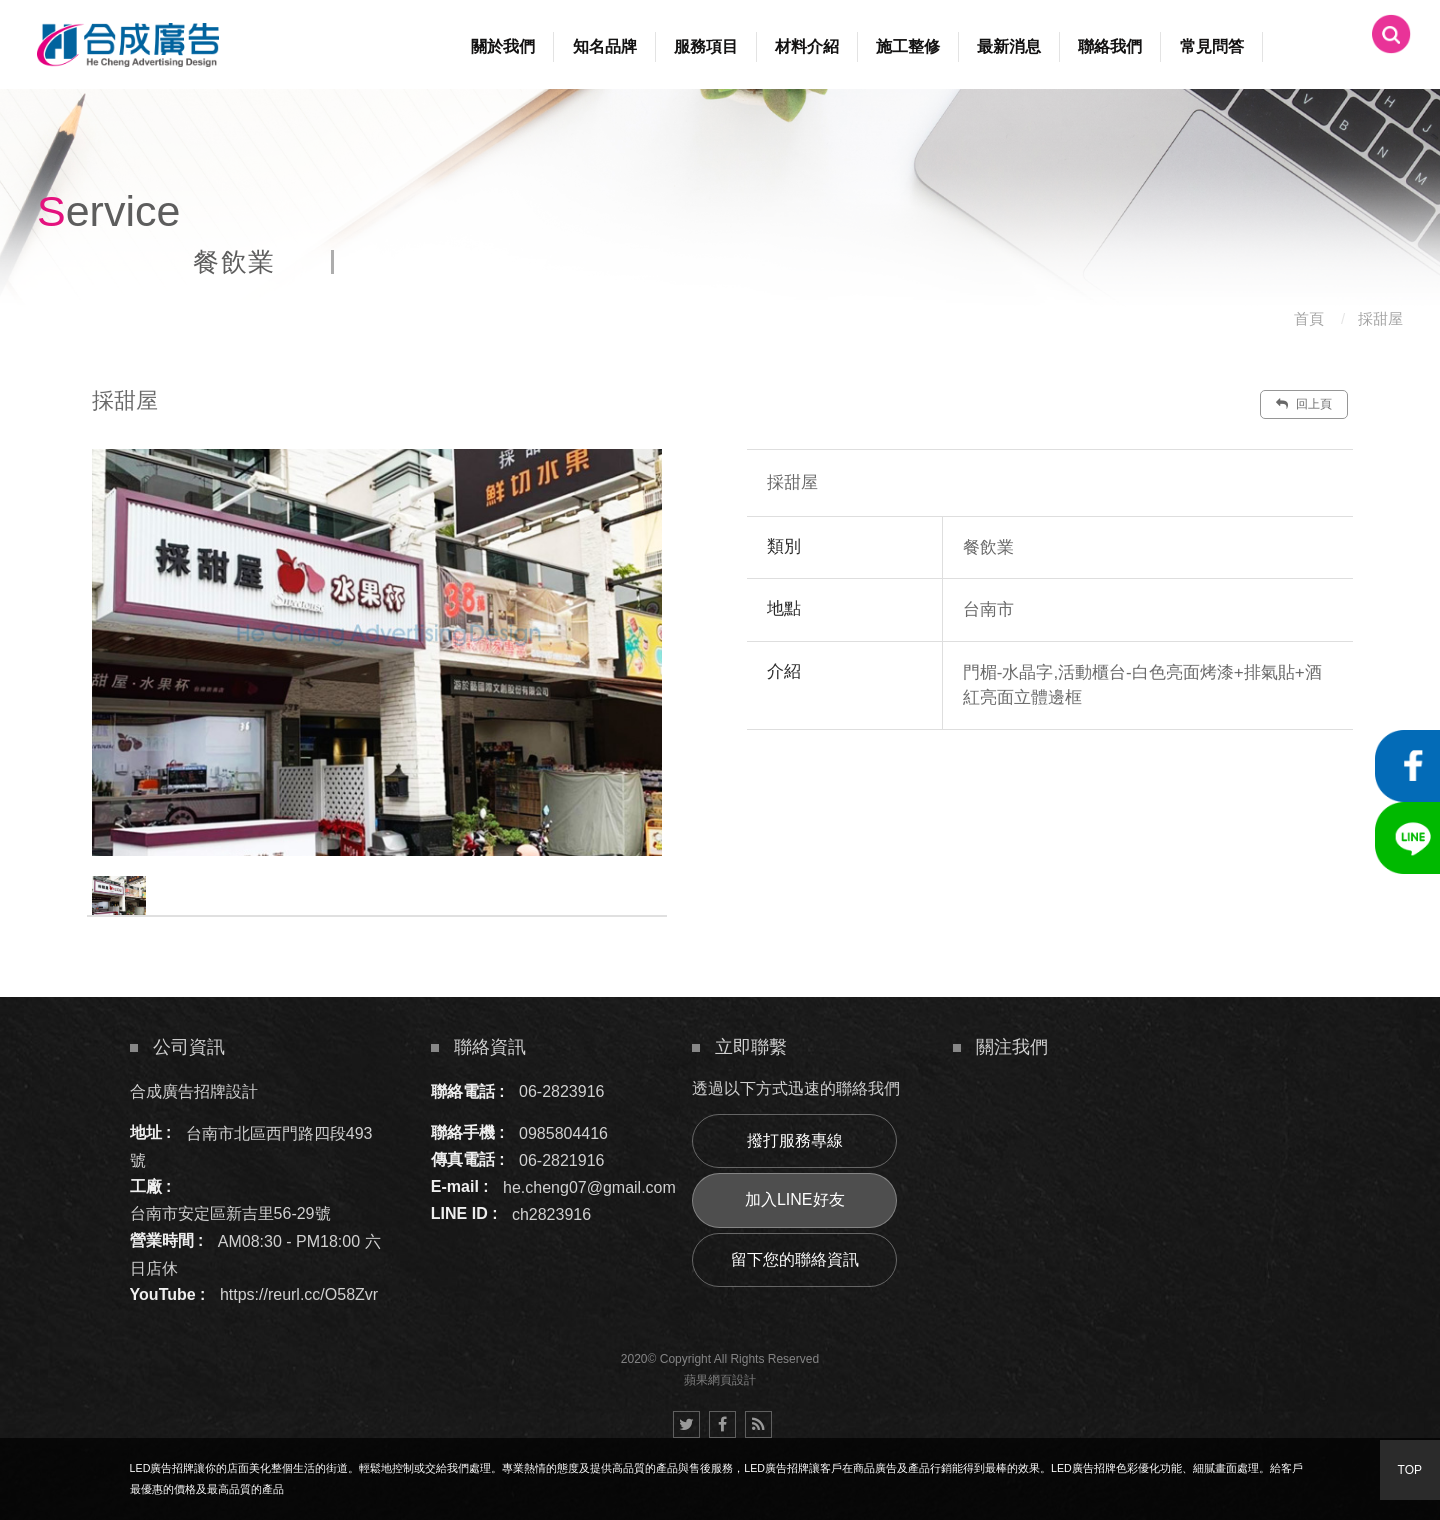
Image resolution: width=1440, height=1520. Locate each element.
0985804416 (563, 1132)
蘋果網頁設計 (720, 1380)
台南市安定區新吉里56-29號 (230, 1213)
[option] (377, 652)
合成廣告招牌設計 (194, 1091)
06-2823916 (561, 1091)
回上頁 (1304, 404)
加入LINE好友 (795, 1199)
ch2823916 (551, 1213)
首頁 (1309, 318)
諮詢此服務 (1171, 790)
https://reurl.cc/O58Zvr (299, 1294)
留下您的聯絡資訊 (795, 1259)
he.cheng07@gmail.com (589, 1186)
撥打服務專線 (795, 1140)
